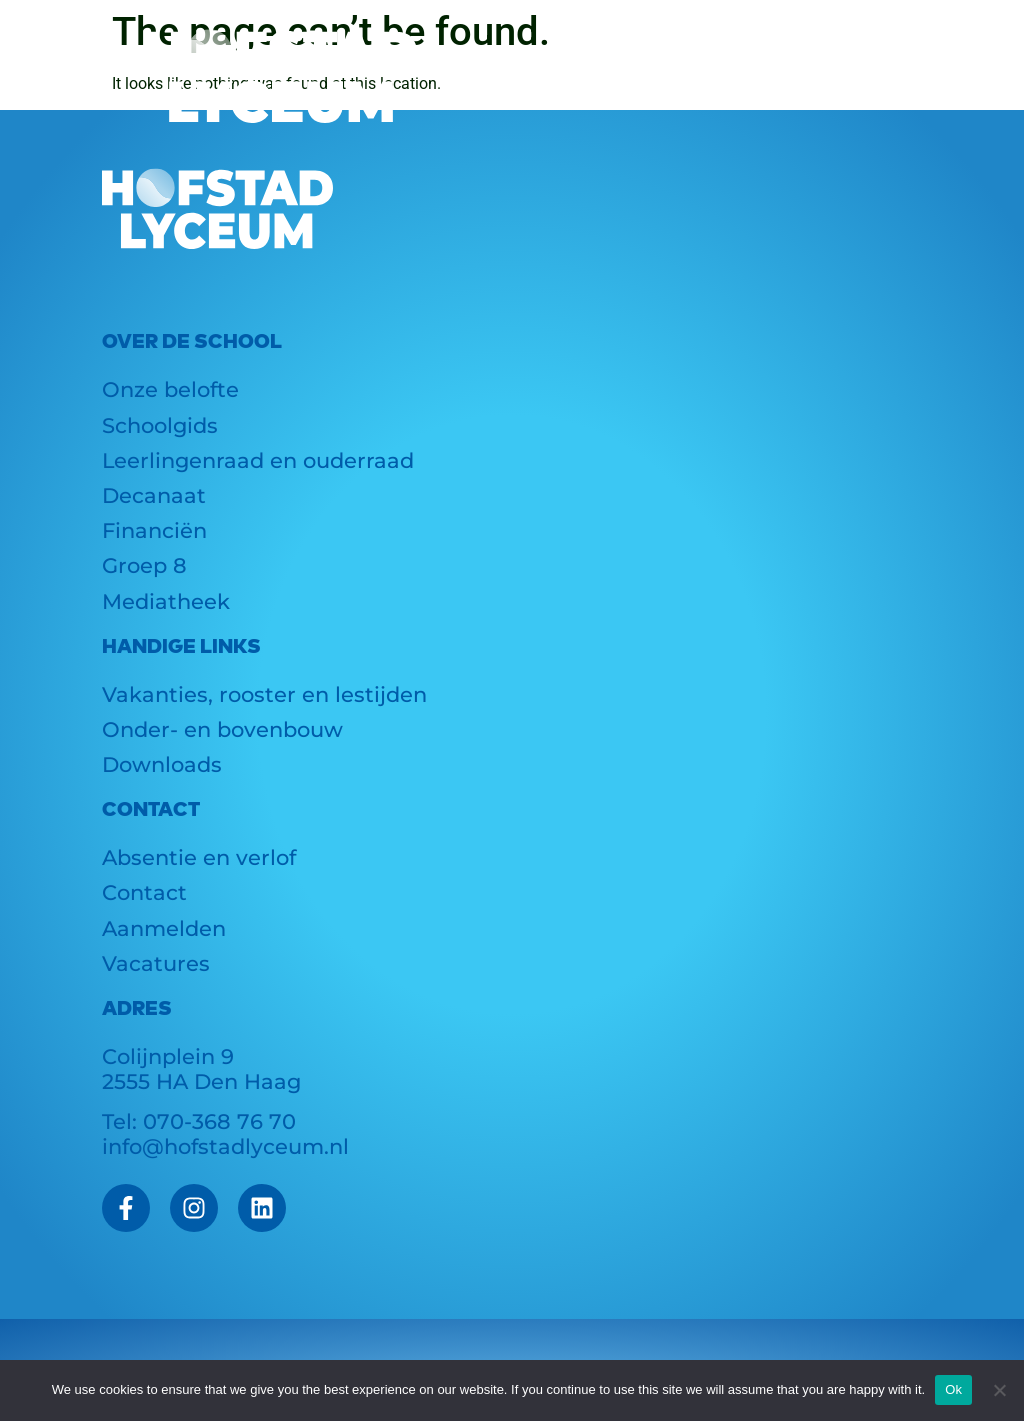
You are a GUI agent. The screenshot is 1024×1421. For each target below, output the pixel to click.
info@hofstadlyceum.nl (225, 1146)
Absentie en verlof (199, 857)
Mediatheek (166, 601)
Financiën (154, 530)
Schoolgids (160, 425)
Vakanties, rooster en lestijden (264, 694)
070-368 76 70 (219, 1121)
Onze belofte (170, 389)
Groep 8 (144, 565)
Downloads (162, 764)
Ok (953, 1389)
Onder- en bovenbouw (222, 729)
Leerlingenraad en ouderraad (258, 460)
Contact (144, 892)
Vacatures (156, 963)
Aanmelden (164, 928)
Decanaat (154, 495)
